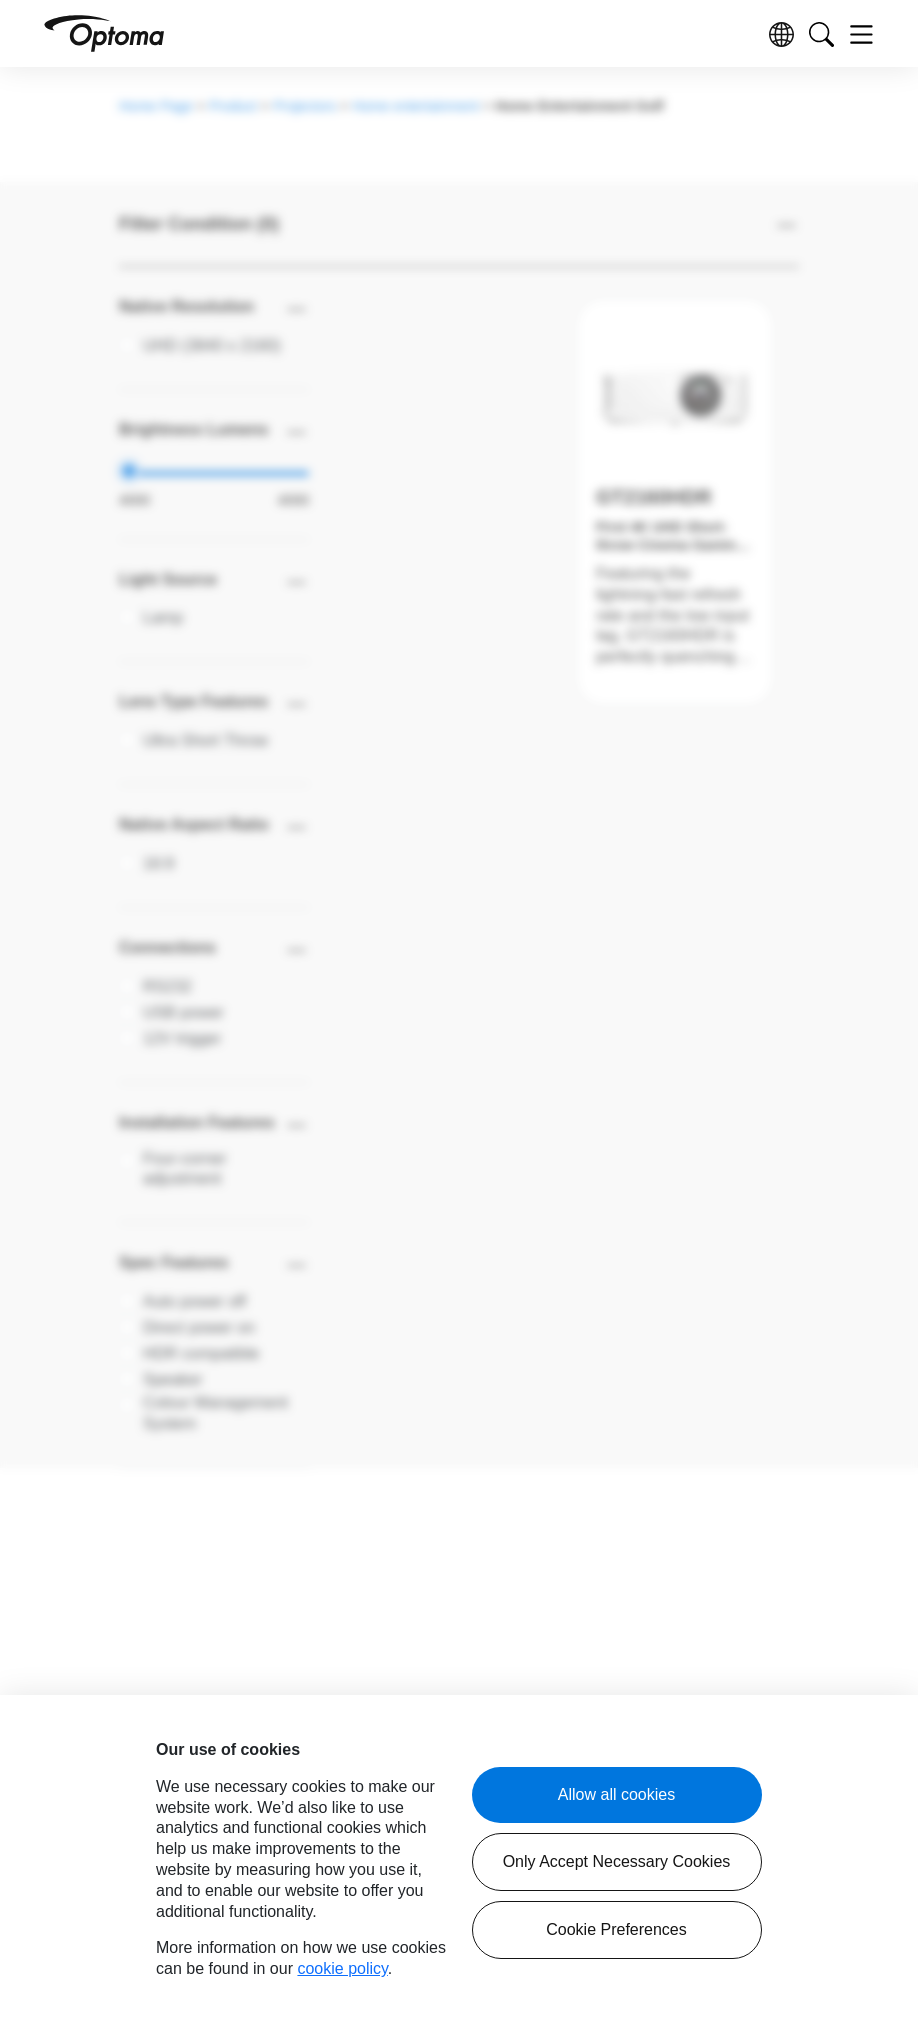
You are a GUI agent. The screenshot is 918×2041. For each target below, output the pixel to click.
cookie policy (342, 1968)
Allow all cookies (616, 1794)
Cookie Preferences (616, 1929)
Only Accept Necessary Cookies (617, 1861)
